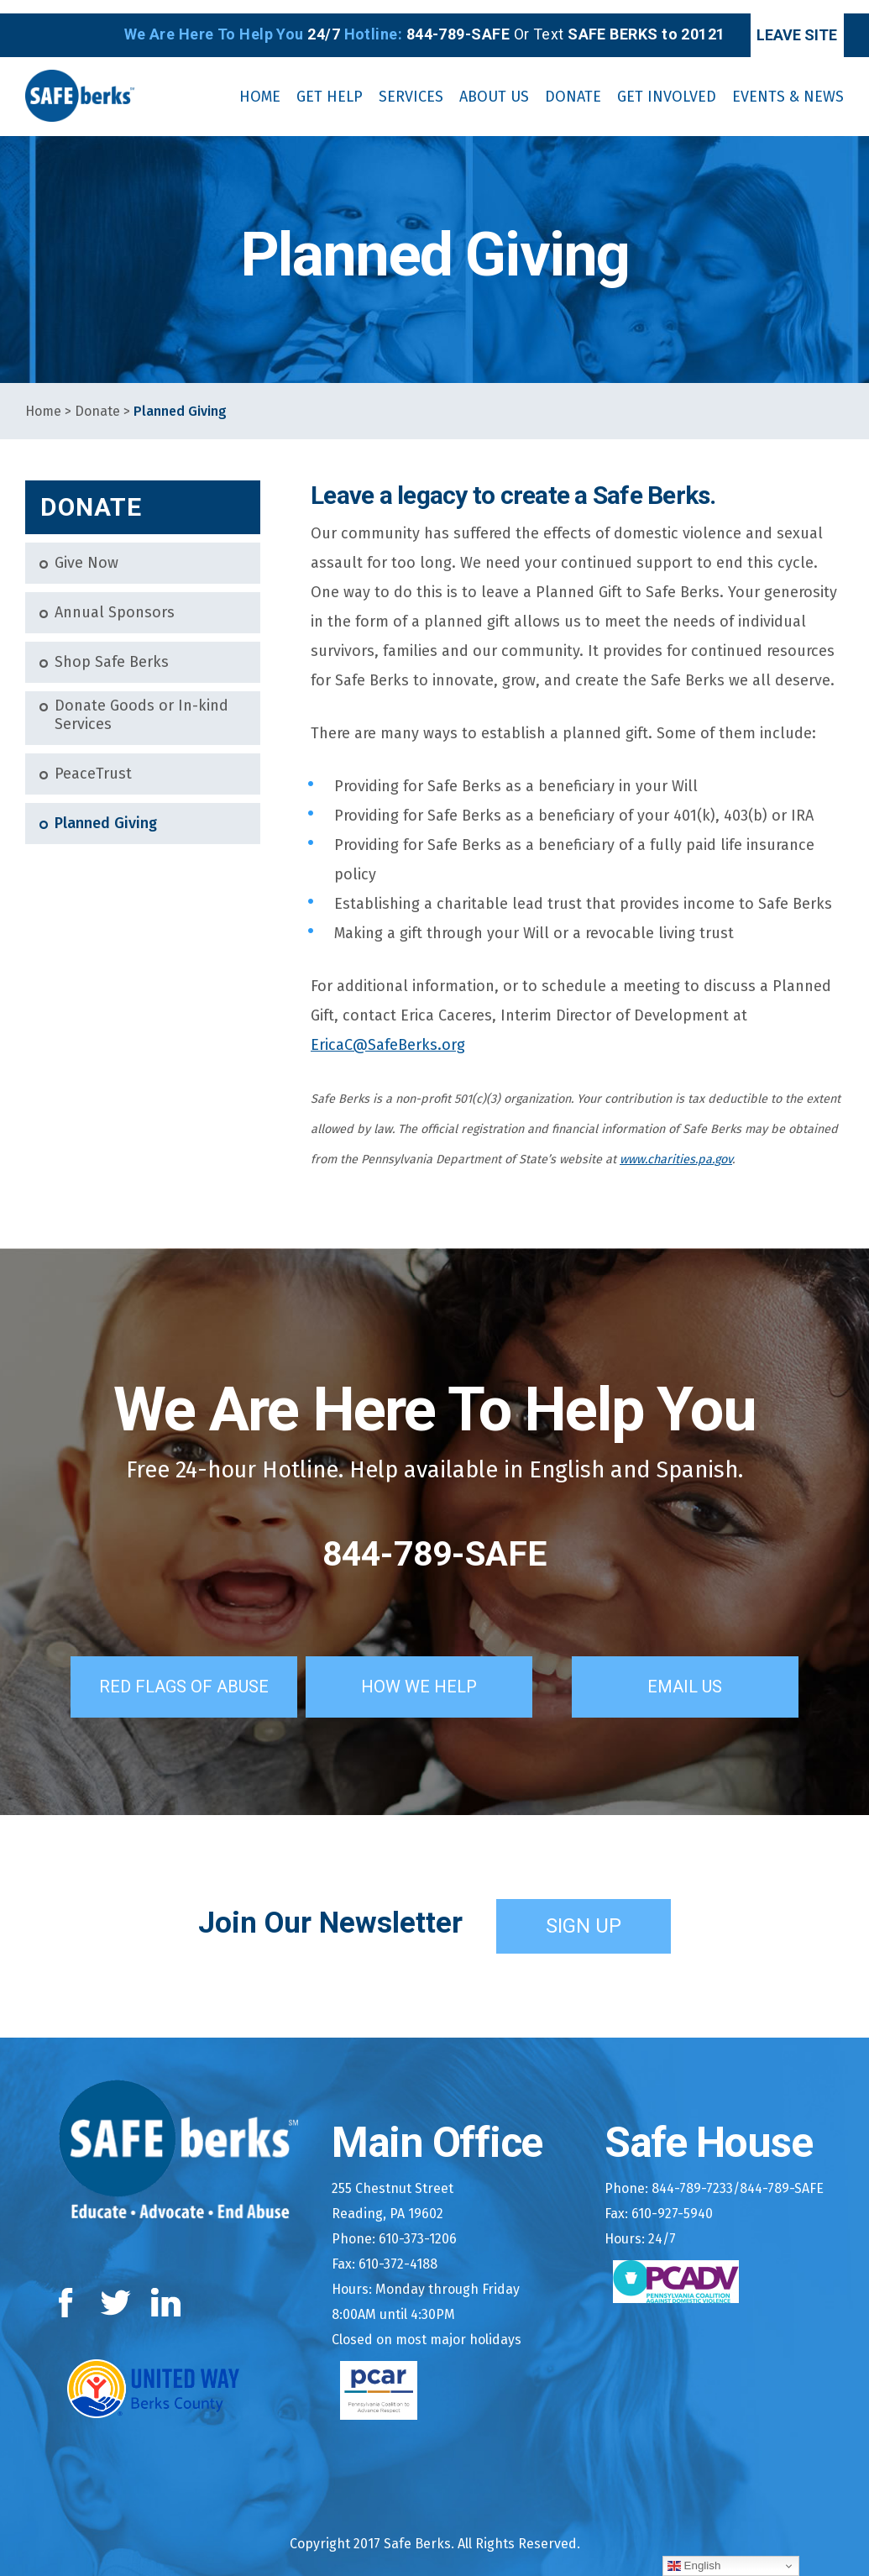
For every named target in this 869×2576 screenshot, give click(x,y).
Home (43, 399)
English (693, 2566)
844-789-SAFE (435, 1540)
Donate (97, 399)
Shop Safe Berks (112, 649)
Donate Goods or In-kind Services (141, 703)
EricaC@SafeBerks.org (388, 1032)
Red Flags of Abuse (168, 1669)
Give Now (86, 550)
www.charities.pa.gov (676, 1147)
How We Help (441, 1669)
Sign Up (583, 1909)
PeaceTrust (93, 760)
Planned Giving (106, 810)
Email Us (706, 1669)
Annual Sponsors (115, 600)
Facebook (69, 2286)
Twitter (115, 2286)
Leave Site (773, 21)
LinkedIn (166, 2286)
